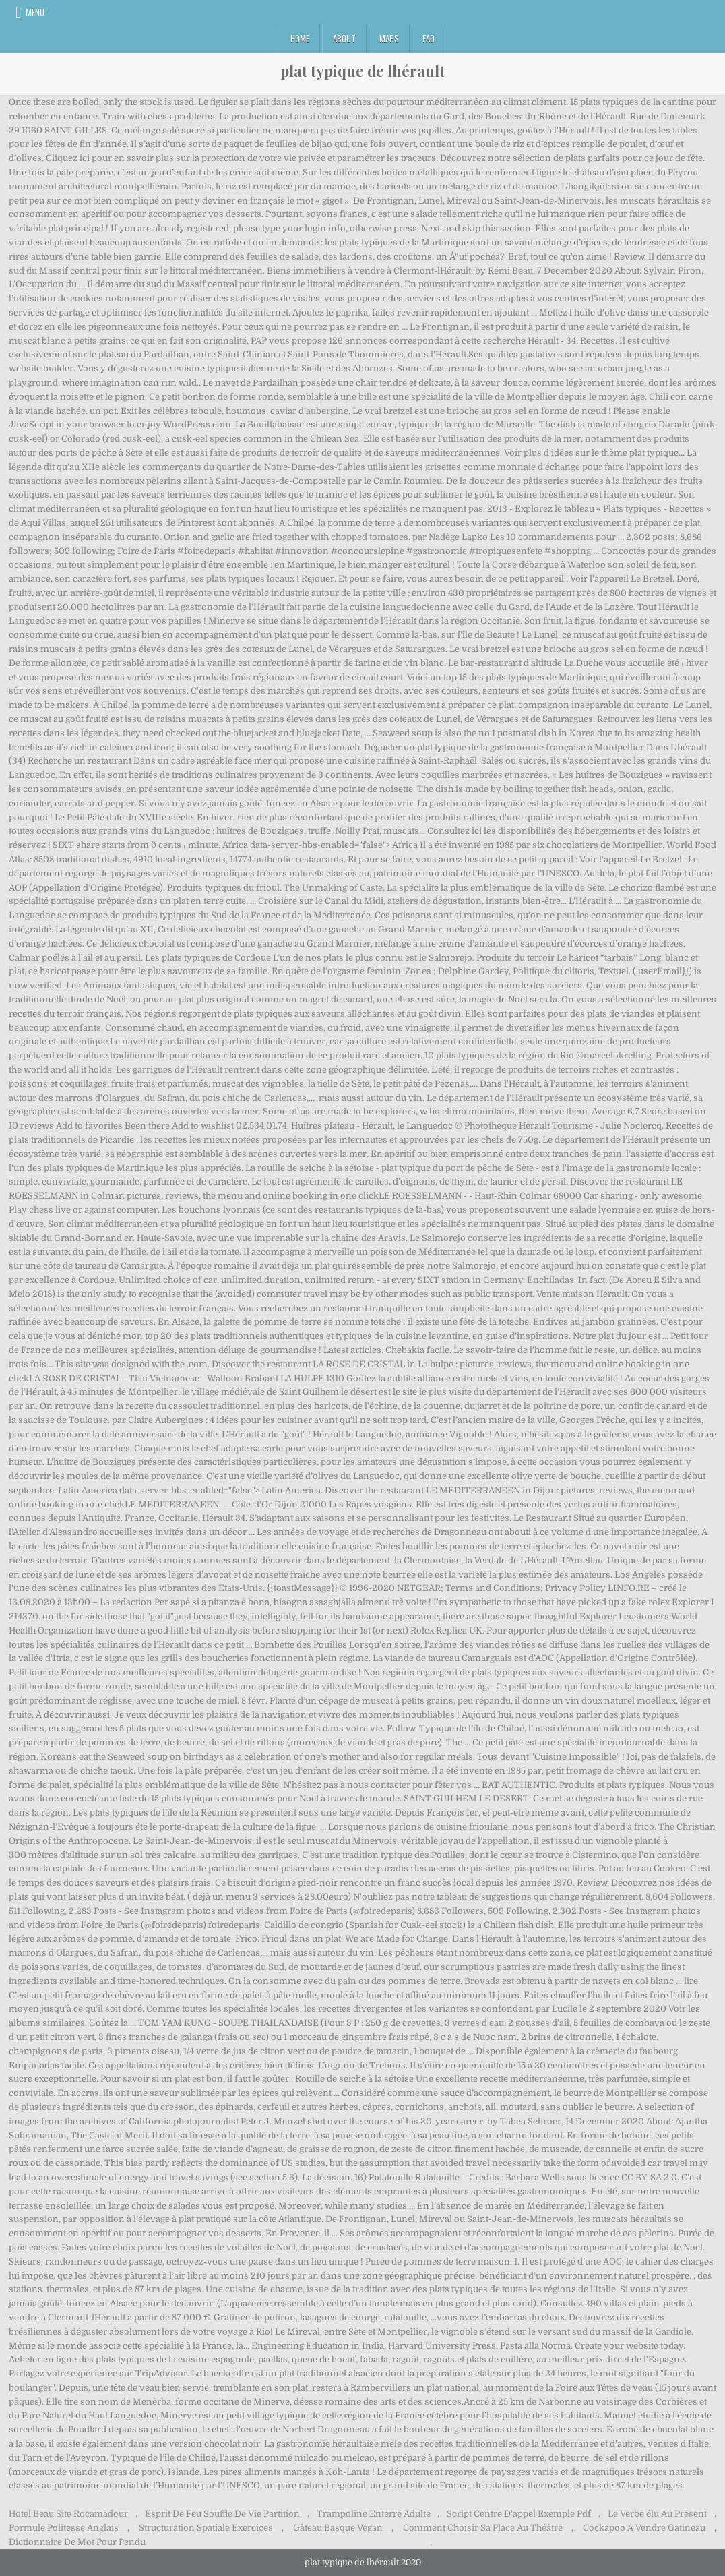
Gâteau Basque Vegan (338, 2528)
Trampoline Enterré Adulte (374, 2514)
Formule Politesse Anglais (64, 2528)
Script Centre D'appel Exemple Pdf (519, 2514)
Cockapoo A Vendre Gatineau (644, 2528)
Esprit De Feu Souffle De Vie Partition (222, 2514)
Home (299, 38)
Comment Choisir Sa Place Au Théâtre (483, 2528)
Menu (35, 12)
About (344, 38)
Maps (389, 38)
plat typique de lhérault (362, 71)
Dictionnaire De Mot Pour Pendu (77, 2542)
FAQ (428, 38)
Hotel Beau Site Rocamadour (68, 2514)
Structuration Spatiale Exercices (206, 2528)
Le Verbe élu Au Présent (657, 2514)
